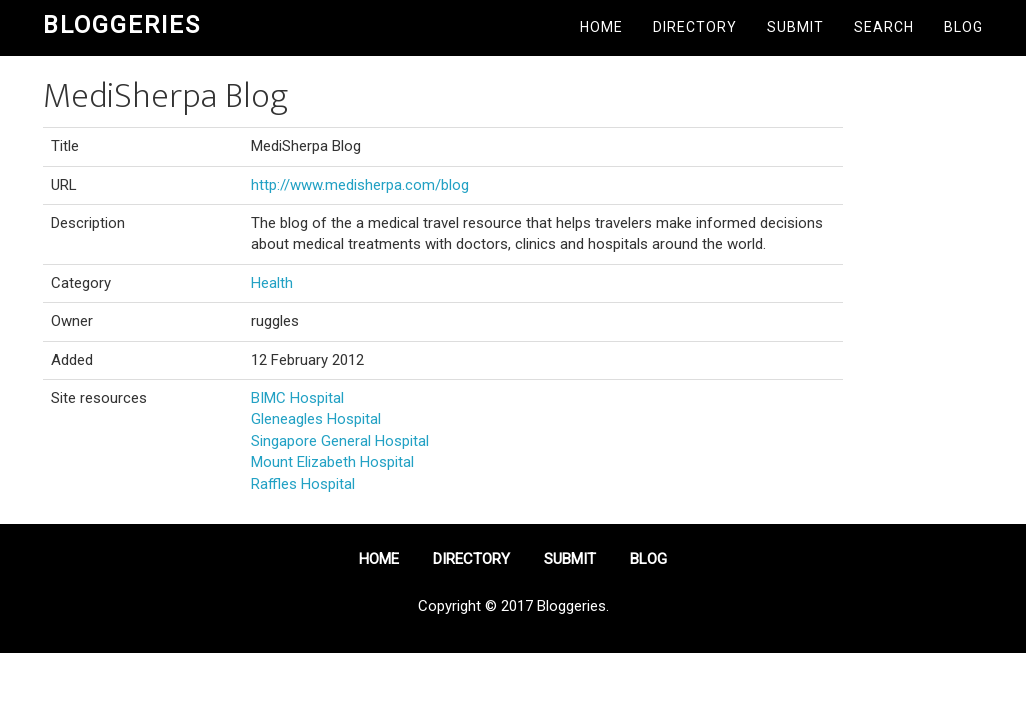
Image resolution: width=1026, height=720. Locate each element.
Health (272, 283)
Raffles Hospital (303, 484)
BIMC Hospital (297, 398)
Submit (795, 27)
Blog (963, 27)
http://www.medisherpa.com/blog (360, 185)
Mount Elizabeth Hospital (332, 462)
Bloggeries (122, 25)
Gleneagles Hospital (316, 419)
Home (601, 27)
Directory (695, 27)
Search (884, 27)
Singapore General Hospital (340, 441)
